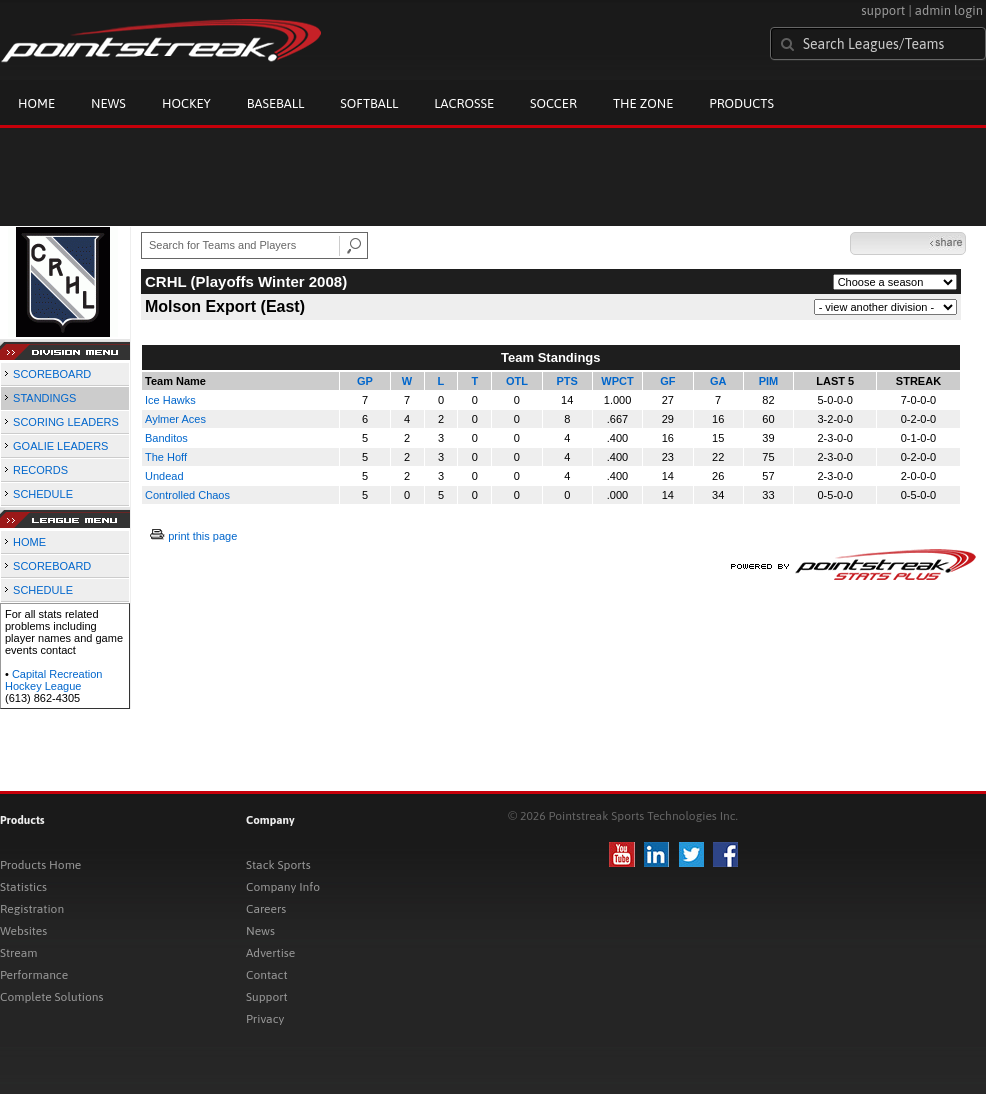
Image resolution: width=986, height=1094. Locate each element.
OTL (517, 381)
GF (667, 381)
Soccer (553, 103)
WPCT (617, 381)
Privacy (265, 1019)
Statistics (23, 887)
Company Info (283, 887)
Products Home (40, 865)
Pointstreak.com (161, 42)
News (108, 103)
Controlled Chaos (187, 495)
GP (365, 381)
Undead (164, 476)
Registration (32, 909)
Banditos (166, 438)
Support (267, 997)
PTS (567, 381)
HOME (29, 542)
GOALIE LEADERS (60, 446)
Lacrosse (464, 103)
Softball (369, 103)
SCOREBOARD (52, 374)
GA (718, 381)
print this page (202, 536)
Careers (266, 909)
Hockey (186, 103)
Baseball (276, 103)
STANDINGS (44, 398)
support (883, 10)
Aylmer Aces (175, 419)
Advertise (270, 953)
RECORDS (40, 470)
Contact (267, 975)
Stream (18, 953)
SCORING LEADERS (66, 422)
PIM (769, 381)
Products (741, 103)
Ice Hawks (170, 400)
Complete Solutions (51, 997)
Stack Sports (278, 865)
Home (36, 103)
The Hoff (166, 457)
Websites (23, 931)
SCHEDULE (43, 494)
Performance (34, 975)
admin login (949, 10)
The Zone (643, 103)
